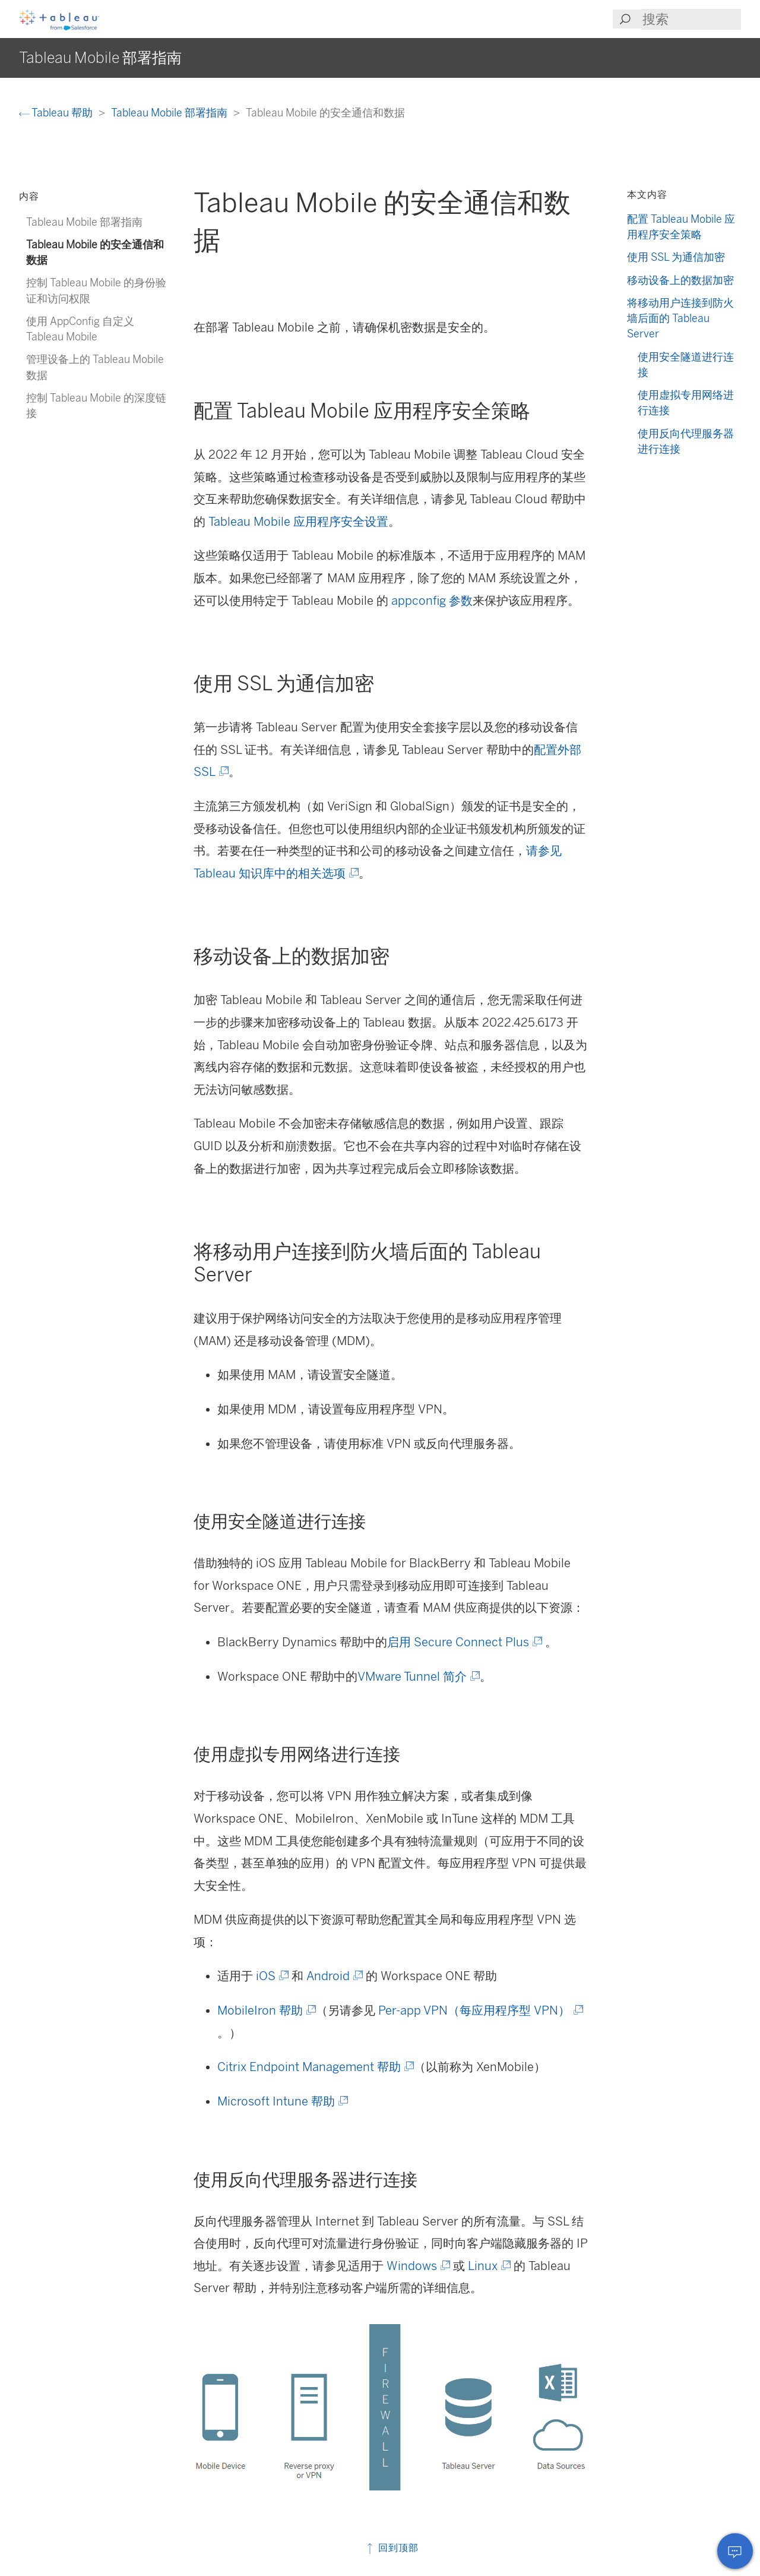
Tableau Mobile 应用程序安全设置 (298, 521)
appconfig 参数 (432, 601)
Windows (417, 2266)
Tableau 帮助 (57, 112)
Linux (488, 2266)
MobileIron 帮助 (265, 2010)
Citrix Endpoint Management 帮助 (314, 2067)
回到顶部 (392, 2547)
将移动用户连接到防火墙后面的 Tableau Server (680, 318)
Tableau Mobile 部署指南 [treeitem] (84, 222)
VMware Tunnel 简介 (417, 1676)
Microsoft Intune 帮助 (281, 2101)
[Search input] (691, 19)
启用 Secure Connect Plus (463, 1642)
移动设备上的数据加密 (680, 280)
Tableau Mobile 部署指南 (170, 112)
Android (333, 1976)
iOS (271, 1976)
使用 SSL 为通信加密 (676, 257)
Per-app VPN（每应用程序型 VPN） (479, 2010)
